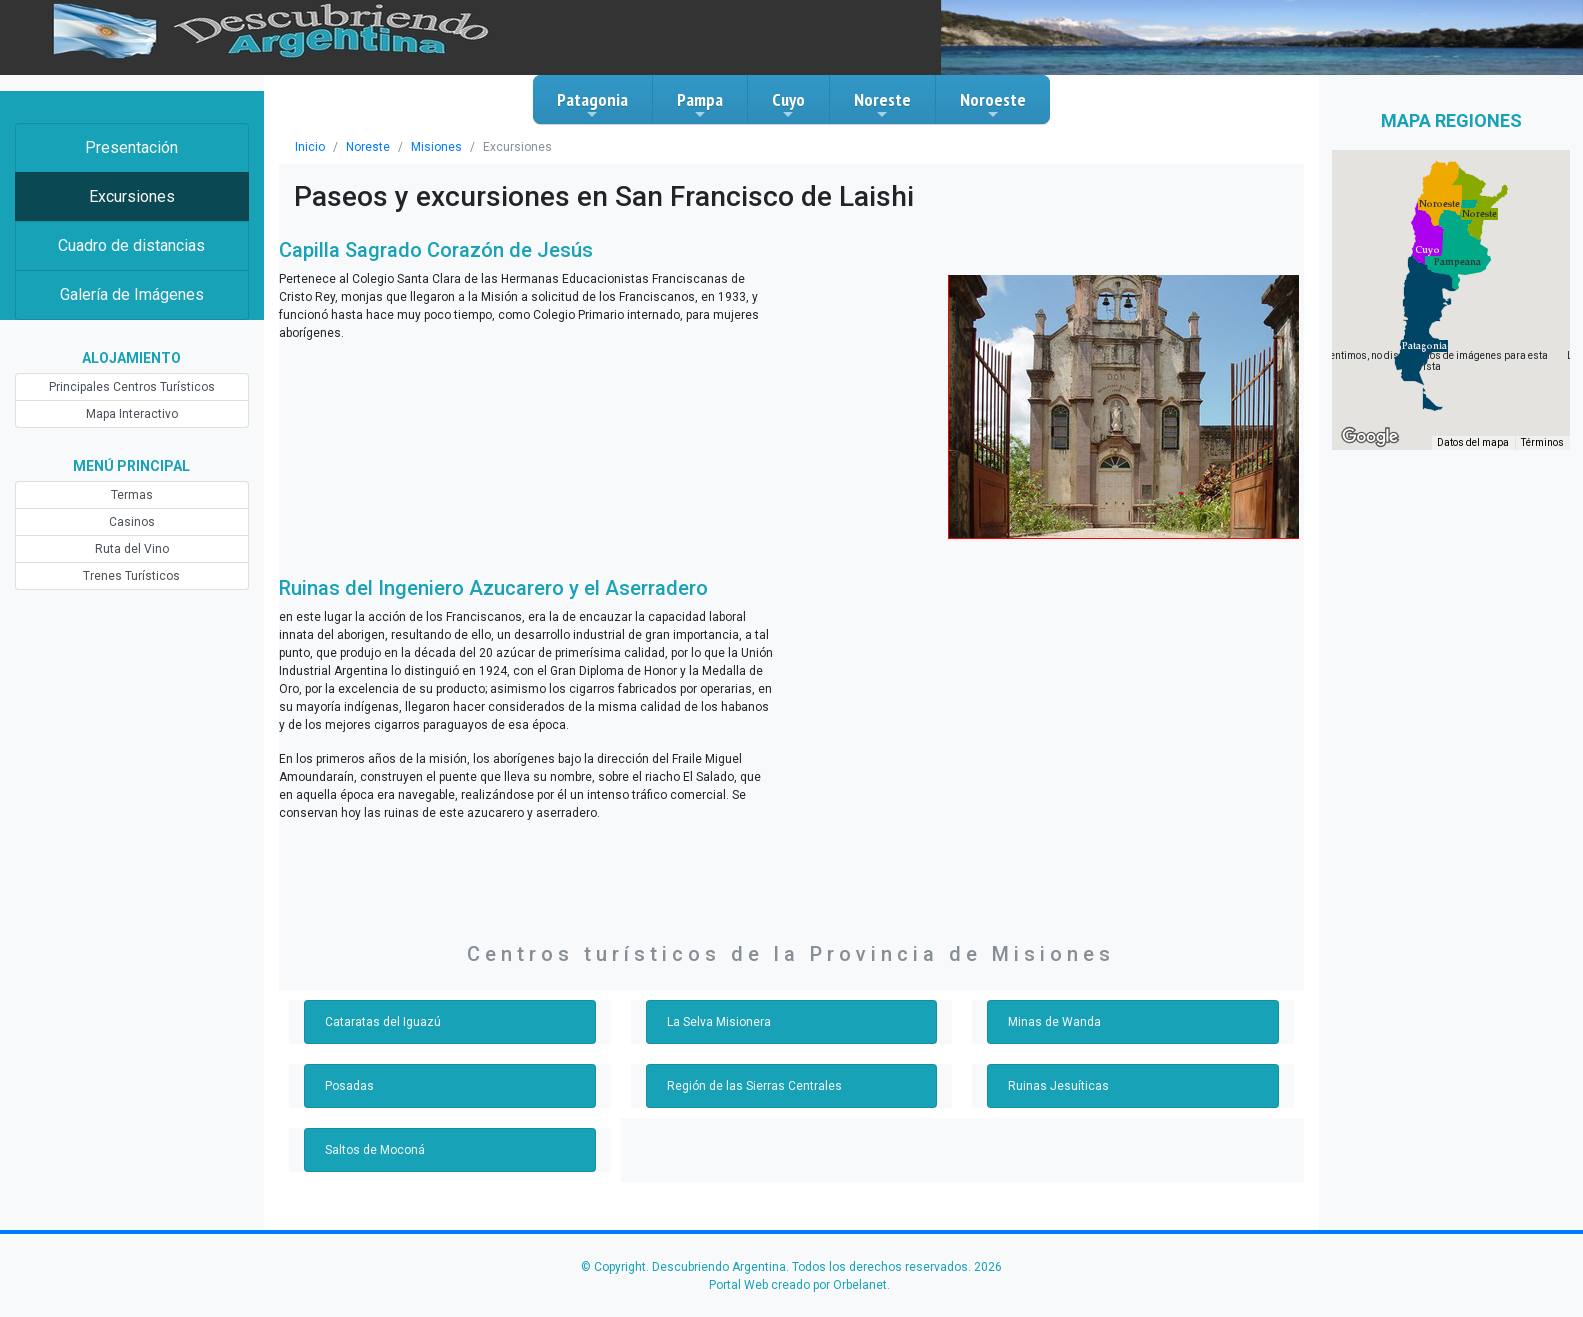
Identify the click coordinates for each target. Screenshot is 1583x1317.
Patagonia (592, 105)
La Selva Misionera (719, 1022)
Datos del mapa (1473, 442)
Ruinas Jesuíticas (1058, 1086)
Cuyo (788, 105)
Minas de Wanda (1054, 1022)
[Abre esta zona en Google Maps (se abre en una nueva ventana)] (1370, 437)
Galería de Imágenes (132, 294)
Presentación (131, 147)
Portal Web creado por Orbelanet (798, 1285)
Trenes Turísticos (131, 576)
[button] (1424, 346)
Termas (132, 495)
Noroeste (993, 105)
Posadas (349, 1086)
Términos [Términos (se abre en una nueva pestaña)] (1542, 442)
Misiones (436, 147)
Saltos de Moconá (375, 1150)
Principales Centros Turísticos (132, 387)
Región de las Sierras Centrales (754, 1086)
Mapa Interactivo (132, 414)
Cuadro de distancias (131, 245)
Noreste (882, 105)
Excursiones (132, 196)
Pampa (700, 105)
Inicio (310, 147)
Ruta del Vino (132, 549)
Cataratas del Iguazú (383, 1022)
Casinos (132, 522)
